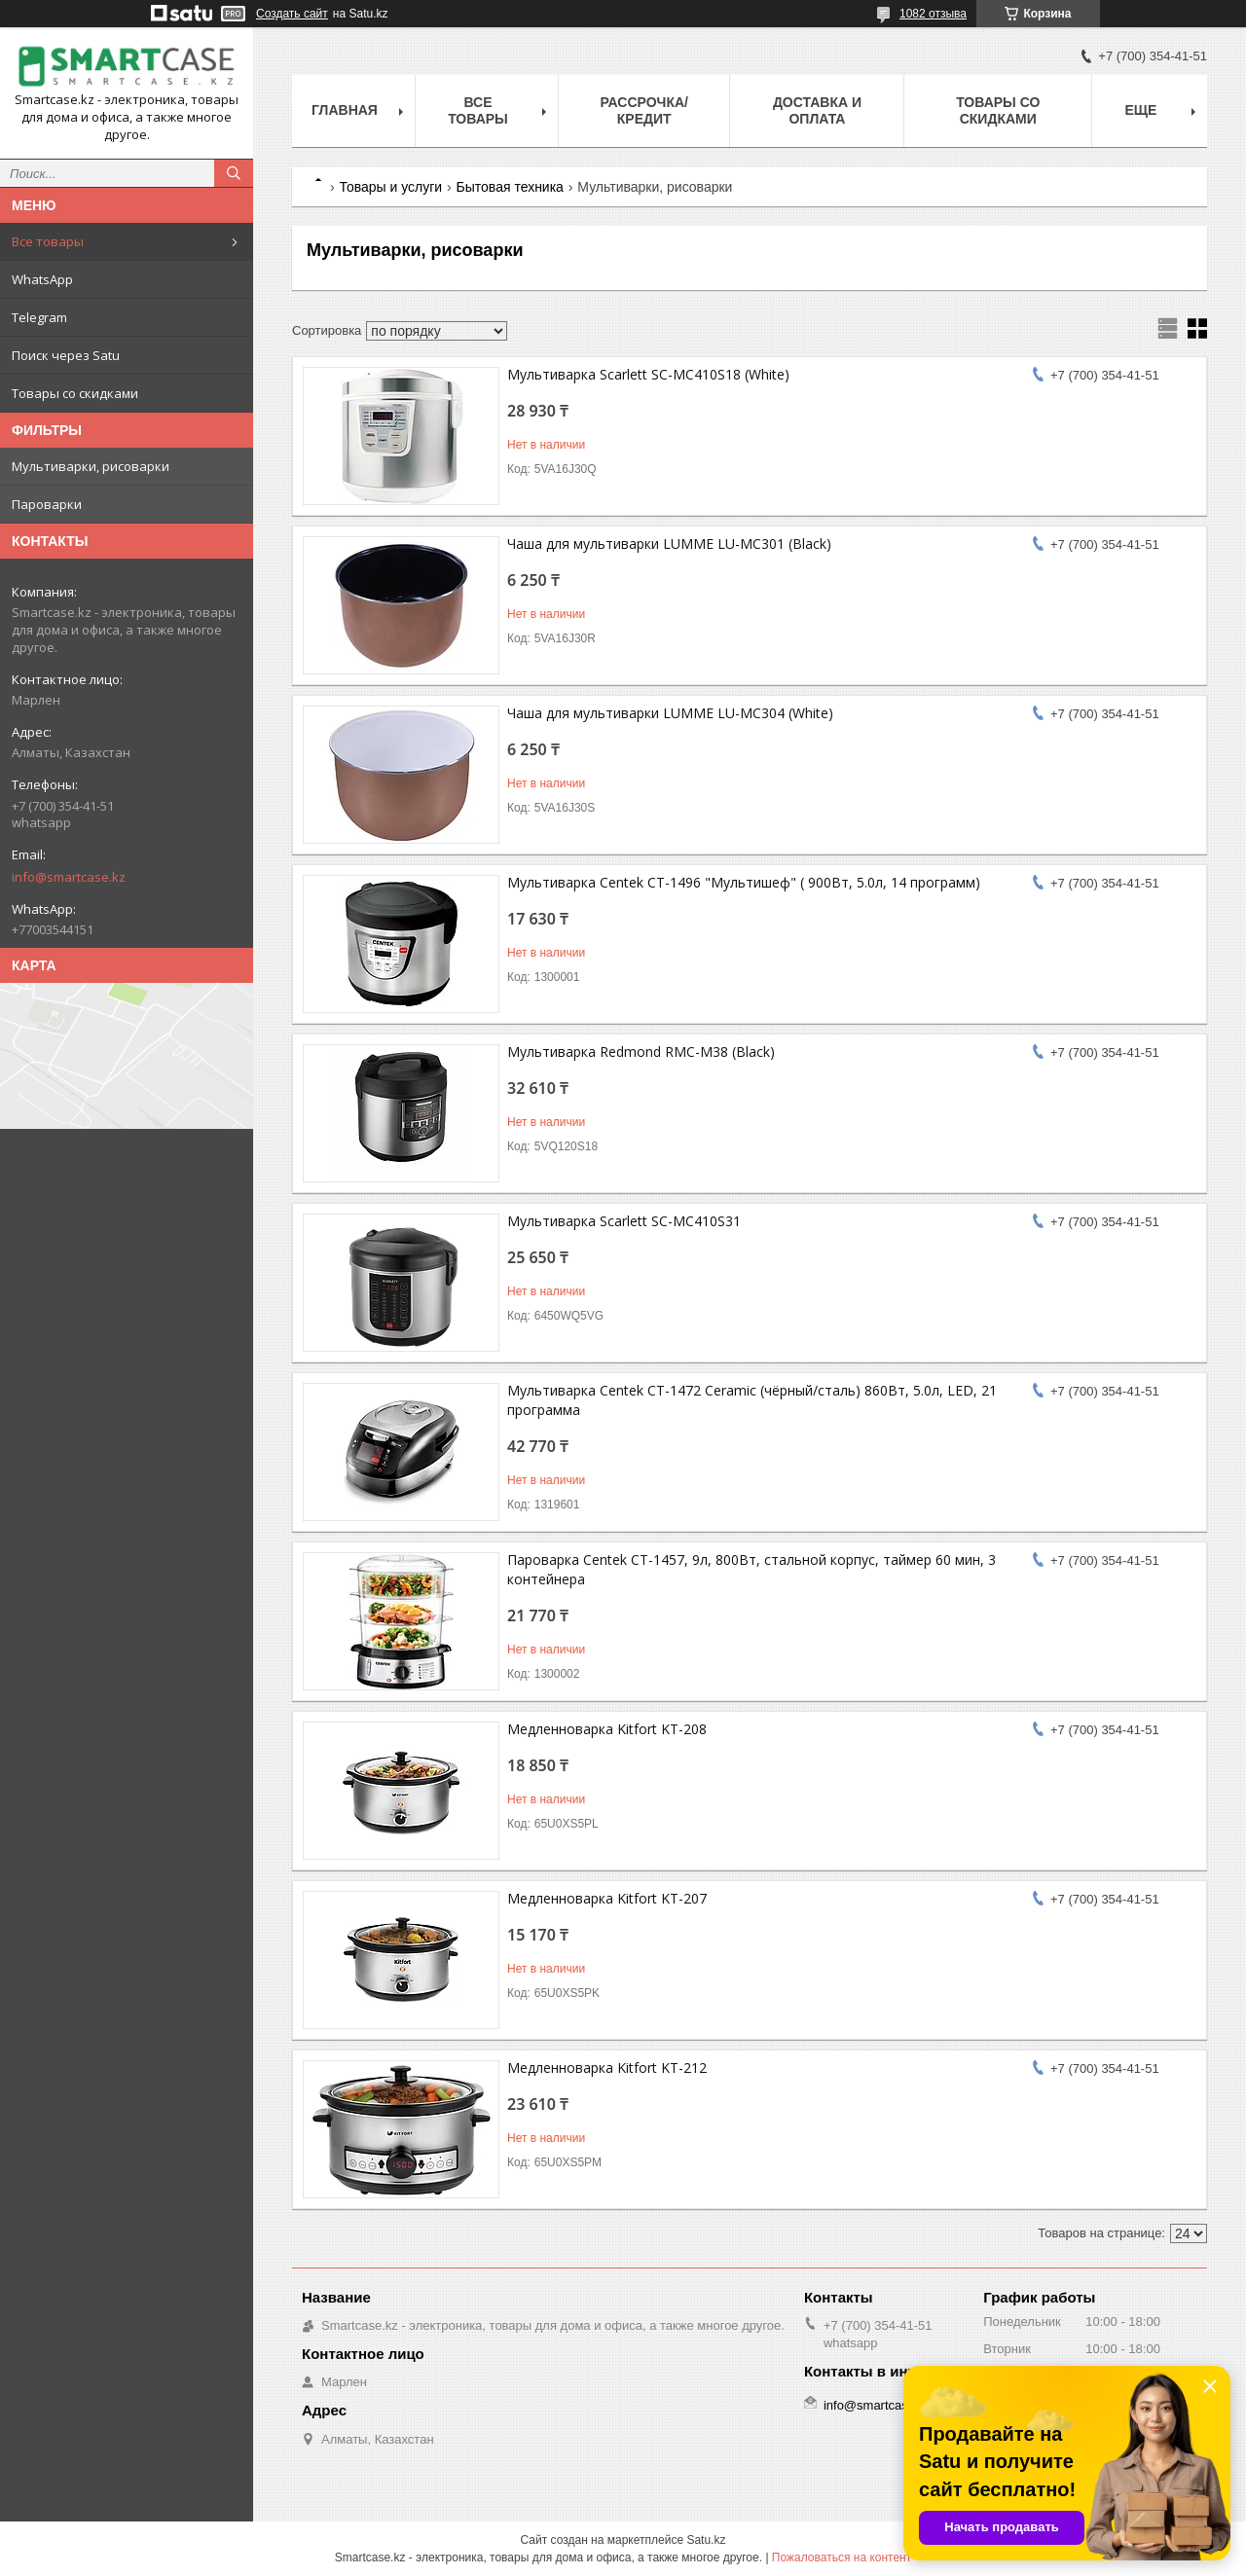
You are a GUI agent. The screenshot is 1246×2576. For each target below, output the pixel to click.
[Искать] (233, 173)
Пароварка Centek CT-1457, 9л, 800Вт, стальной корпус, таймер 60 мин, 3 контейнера (751, 1569)
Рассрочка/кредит (644, 110)
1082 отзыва (933, 13)
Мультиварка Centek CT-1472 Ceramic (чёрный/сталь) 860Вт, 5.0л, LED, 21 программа (752, 1400)
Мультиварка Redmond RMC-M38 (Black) (641, 1051)
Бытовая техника (510, 187)
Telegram (39, 317)
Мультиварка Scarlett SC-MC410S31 (624, 1221)
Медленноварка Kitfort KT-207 (607, 1898)
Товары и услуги (390, 187)
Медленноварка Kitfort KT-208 (607, 1729)
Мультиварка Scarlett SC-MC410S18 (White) (648, 374)
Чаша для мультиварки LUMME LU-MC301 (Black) (669, 543)
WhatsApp (42, 279)
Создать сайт (292, 13)
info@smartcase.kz (69, 877)
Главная (345, 110)
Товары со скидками (75, 393)
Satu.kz (705, 2540)
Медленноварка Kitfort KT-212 (607, 2067)
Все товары (48, 241)
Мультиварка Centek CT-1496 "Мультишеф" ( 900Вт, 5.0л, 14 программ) (743, 882)
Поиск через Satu (66, 355)
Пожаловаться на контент (841, 2557)
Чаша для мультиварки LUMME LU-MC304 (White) (670, 713)
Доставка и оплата (817, 110)
